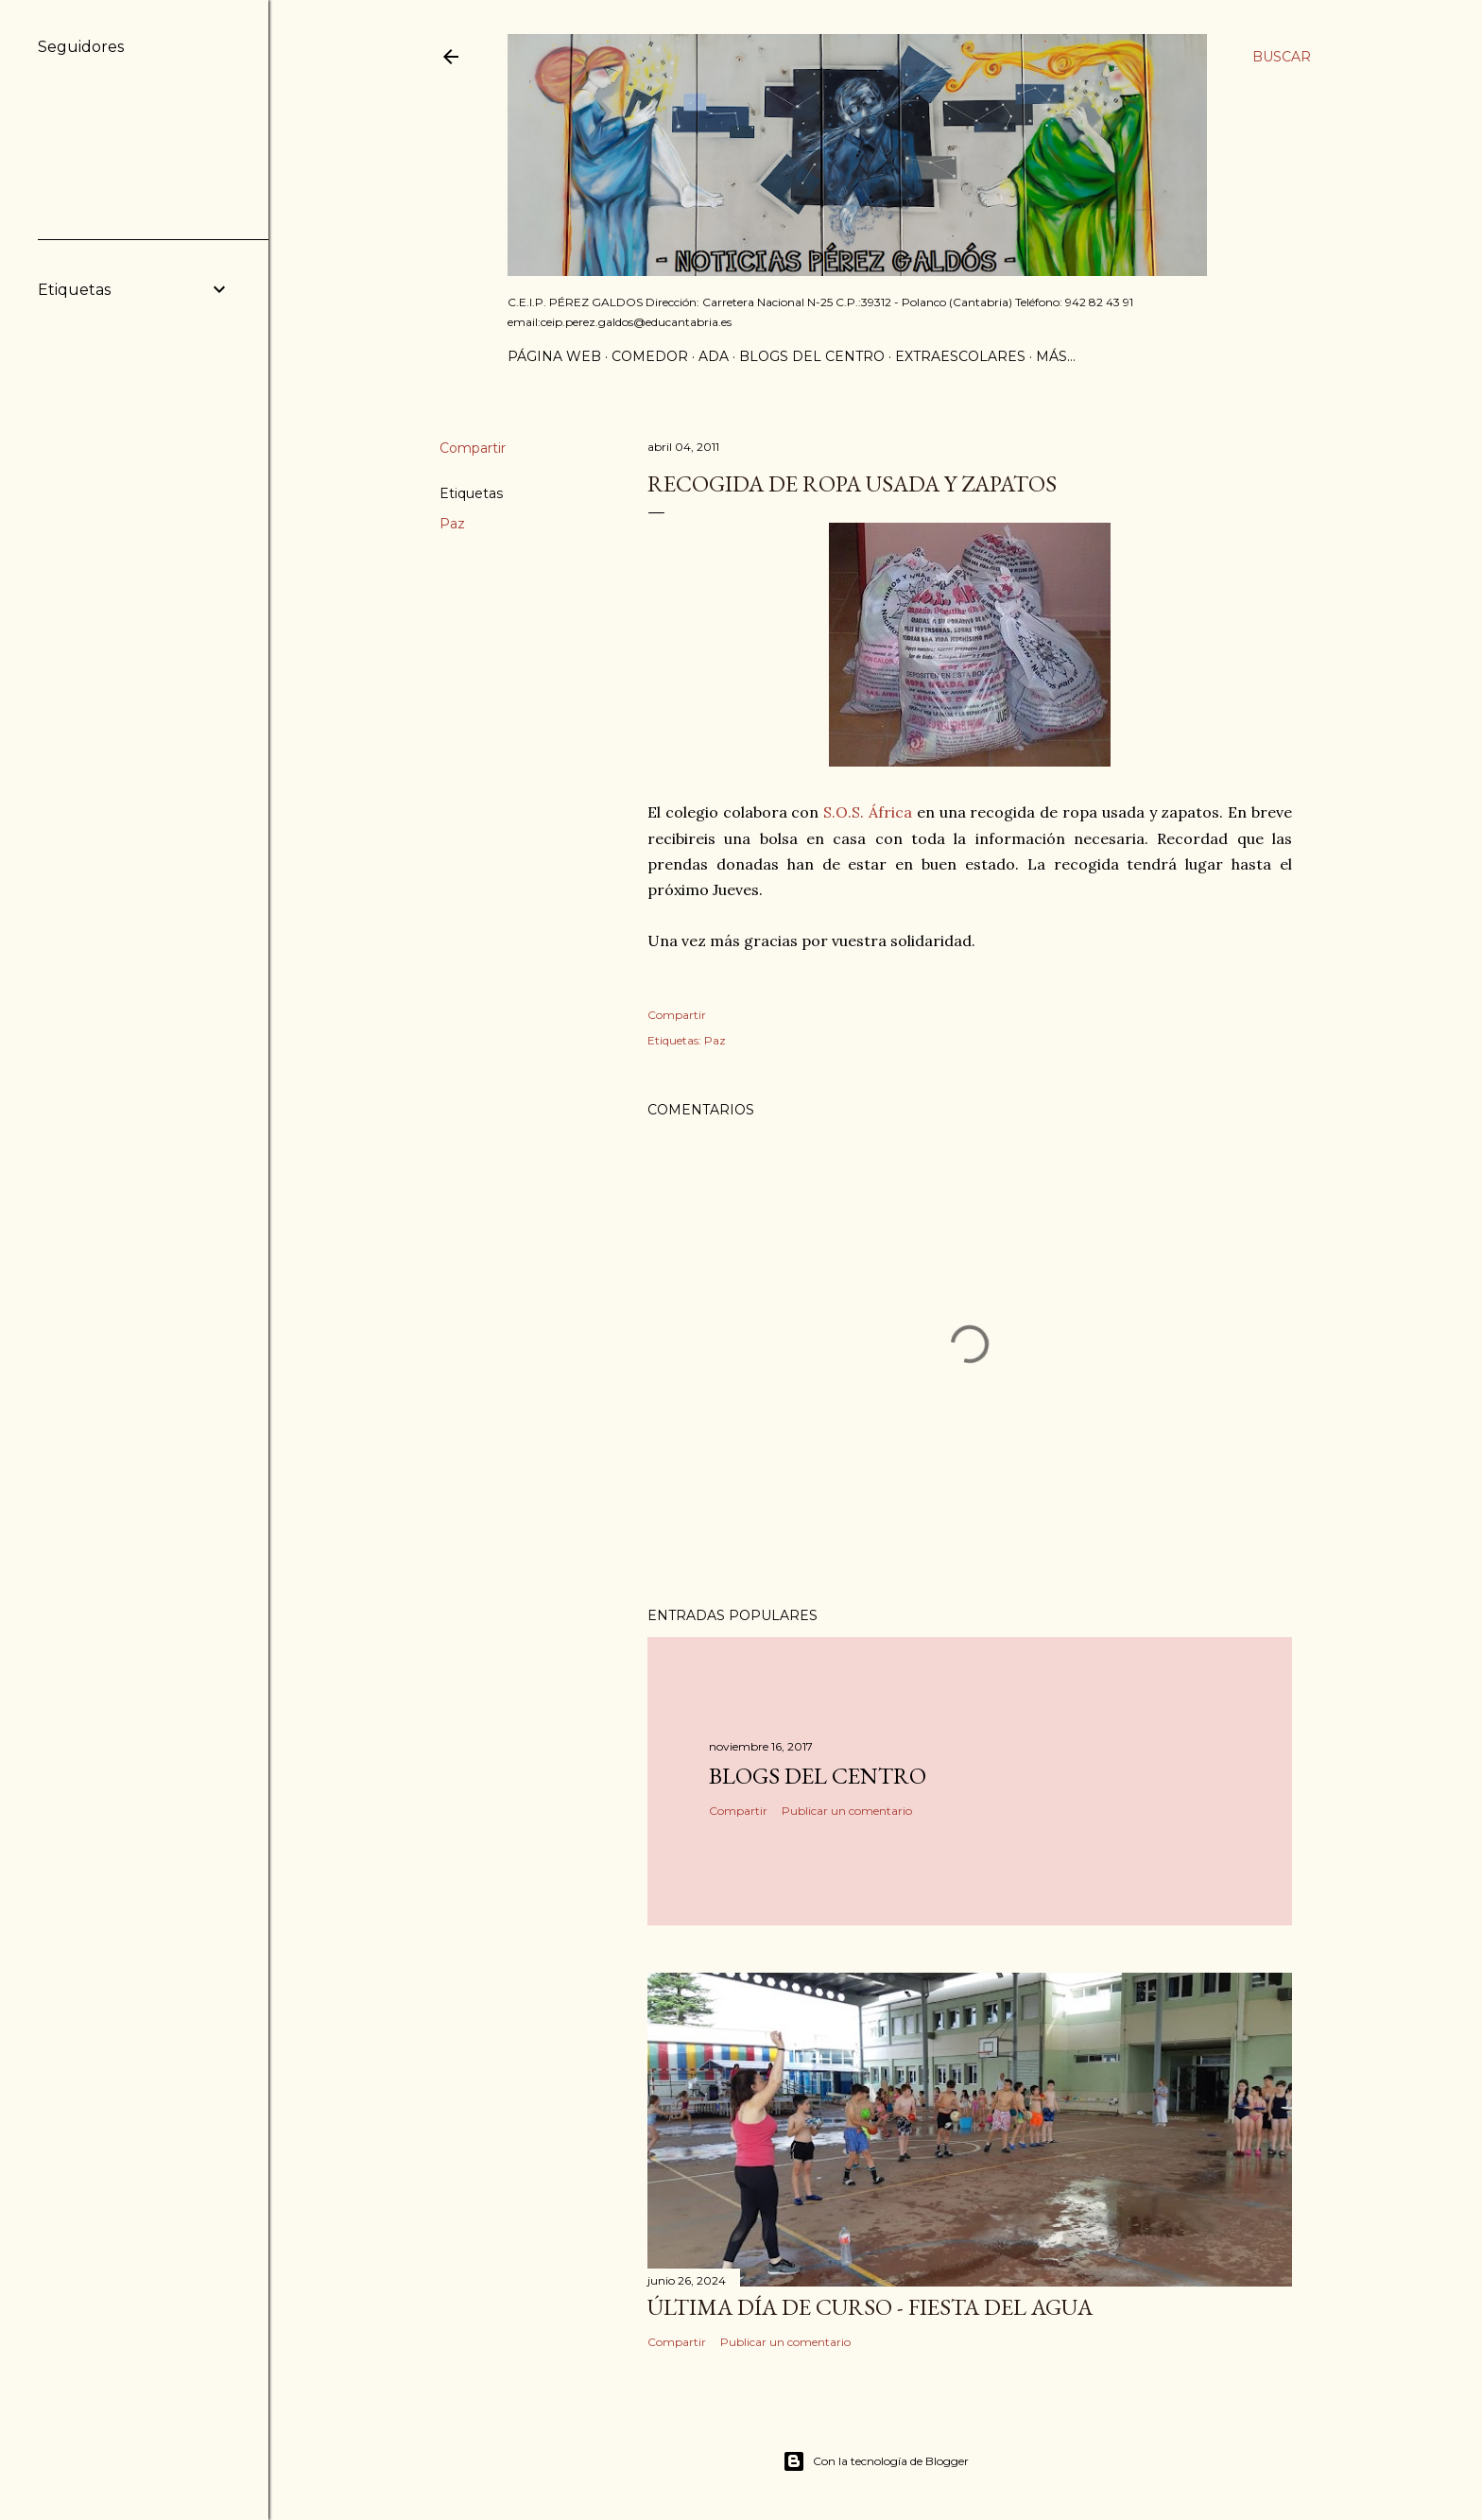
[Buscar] (1281, 56)
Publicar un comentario (847, 1811)
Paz (452, 523)
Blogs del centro (812, 356)
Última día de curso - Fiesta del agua (870, 2307)
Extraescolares (960, 356)
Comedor (650, 356)
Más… (1056, 356)
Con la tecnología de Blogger (876, 2461)
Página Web (554, 356)
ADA (713, 356)
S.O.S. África (867, 812)
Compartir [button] (472, 448)
